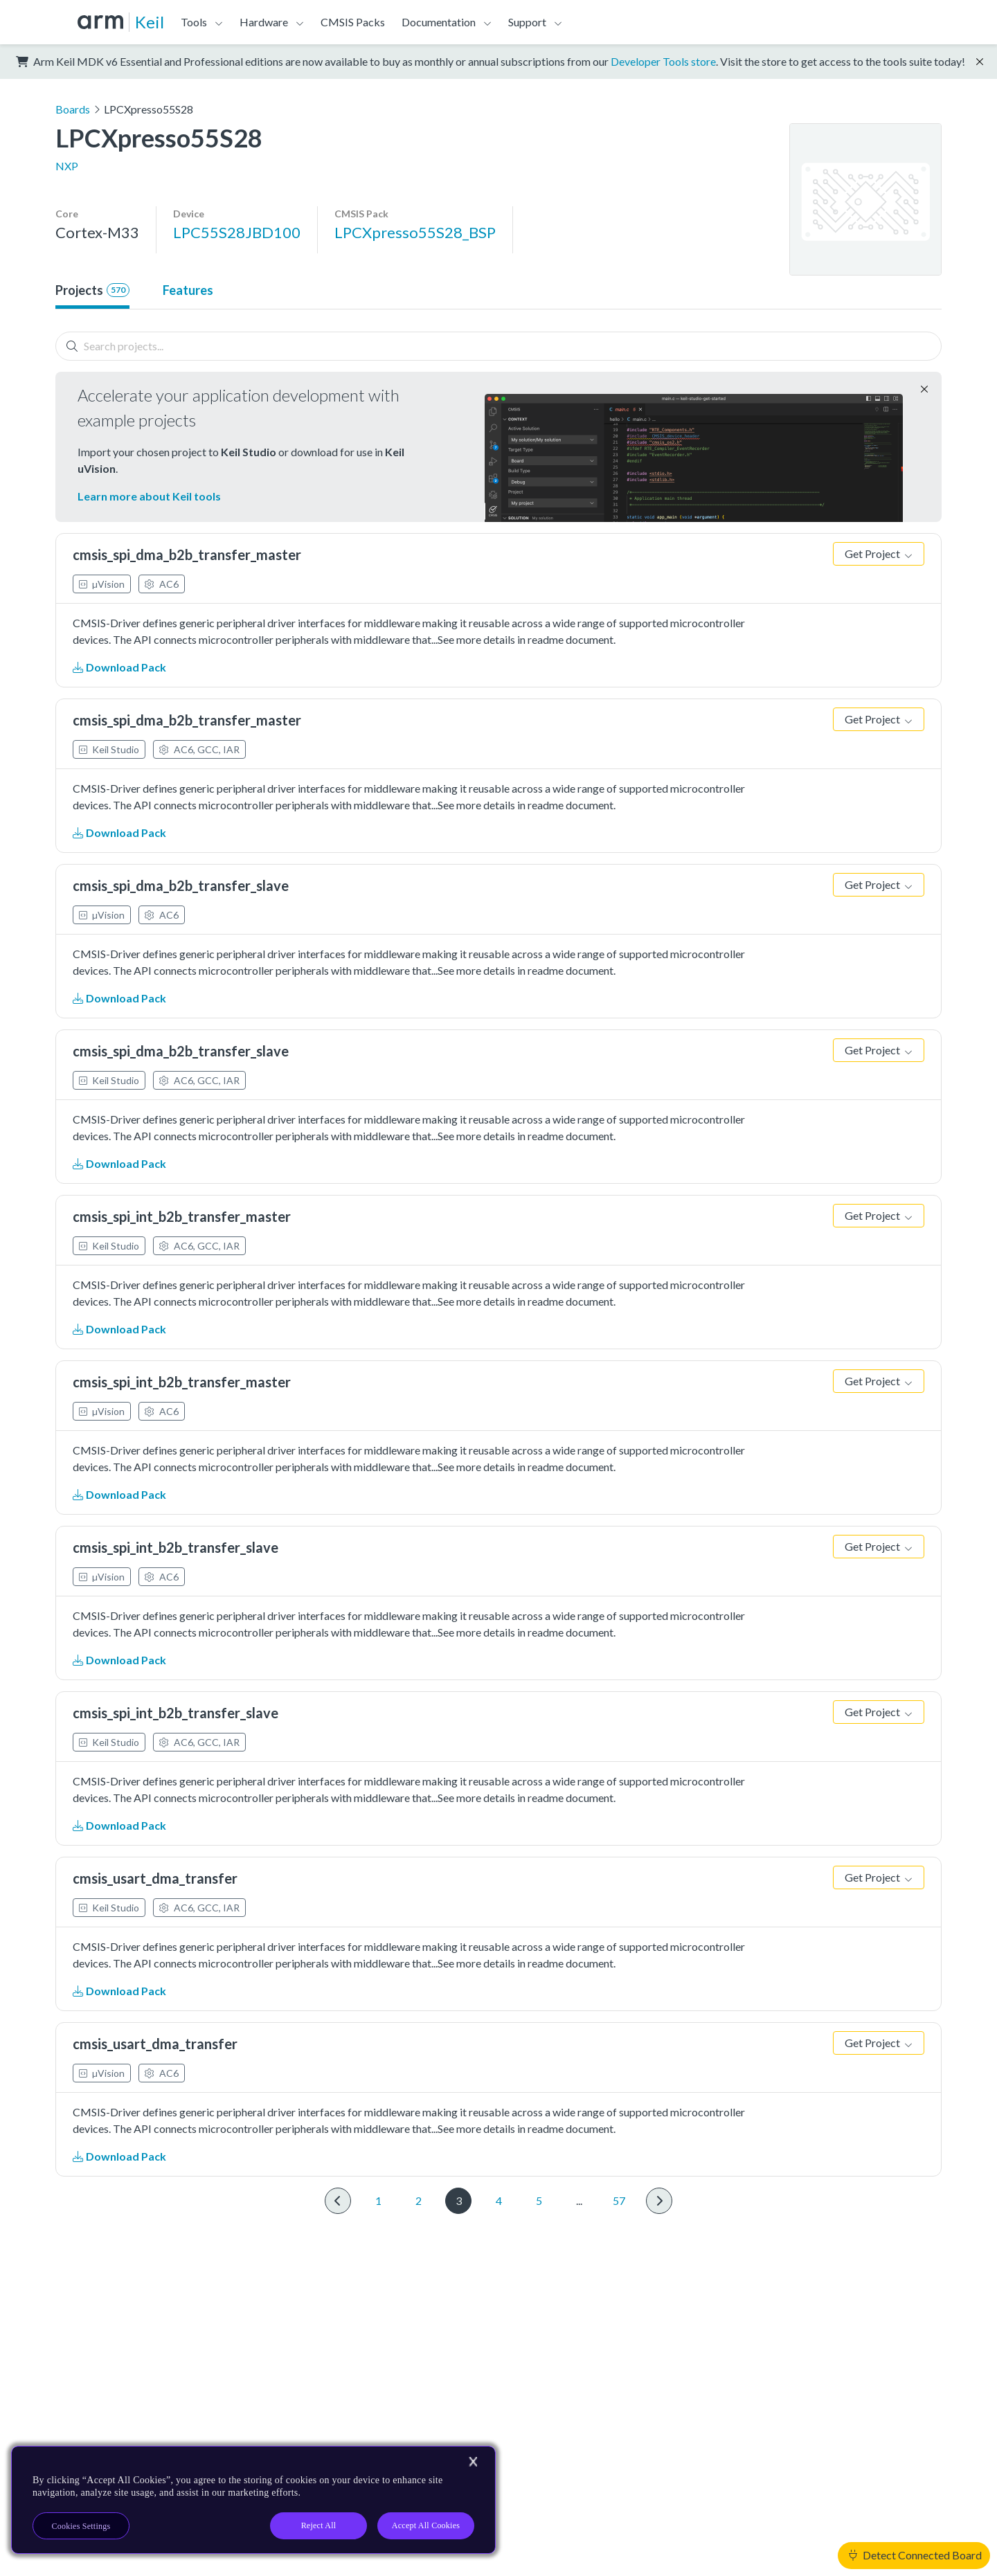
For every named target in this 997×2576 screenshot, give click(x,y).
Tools (194, 21)
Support (527, 21)
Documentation (439, 21)
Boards (72, 109)
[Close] (473, 2462)
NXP (66, 165)
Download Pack (119, 667)
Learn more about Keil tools (149, 496)
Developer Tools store (663, 61)
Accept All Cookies (426, 2525)
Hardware (264, 21)
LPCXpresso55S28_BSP (415, 232)
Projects (92, 290)
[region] (253, 2500)
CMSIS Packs (353, 21)
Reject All (318, 2525)
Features (188, 290)
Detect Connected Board (915, 2554)
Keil (149, 22)
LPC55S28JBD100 (236, 232)
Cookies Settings (81, 2526)
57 (619, 2200)
